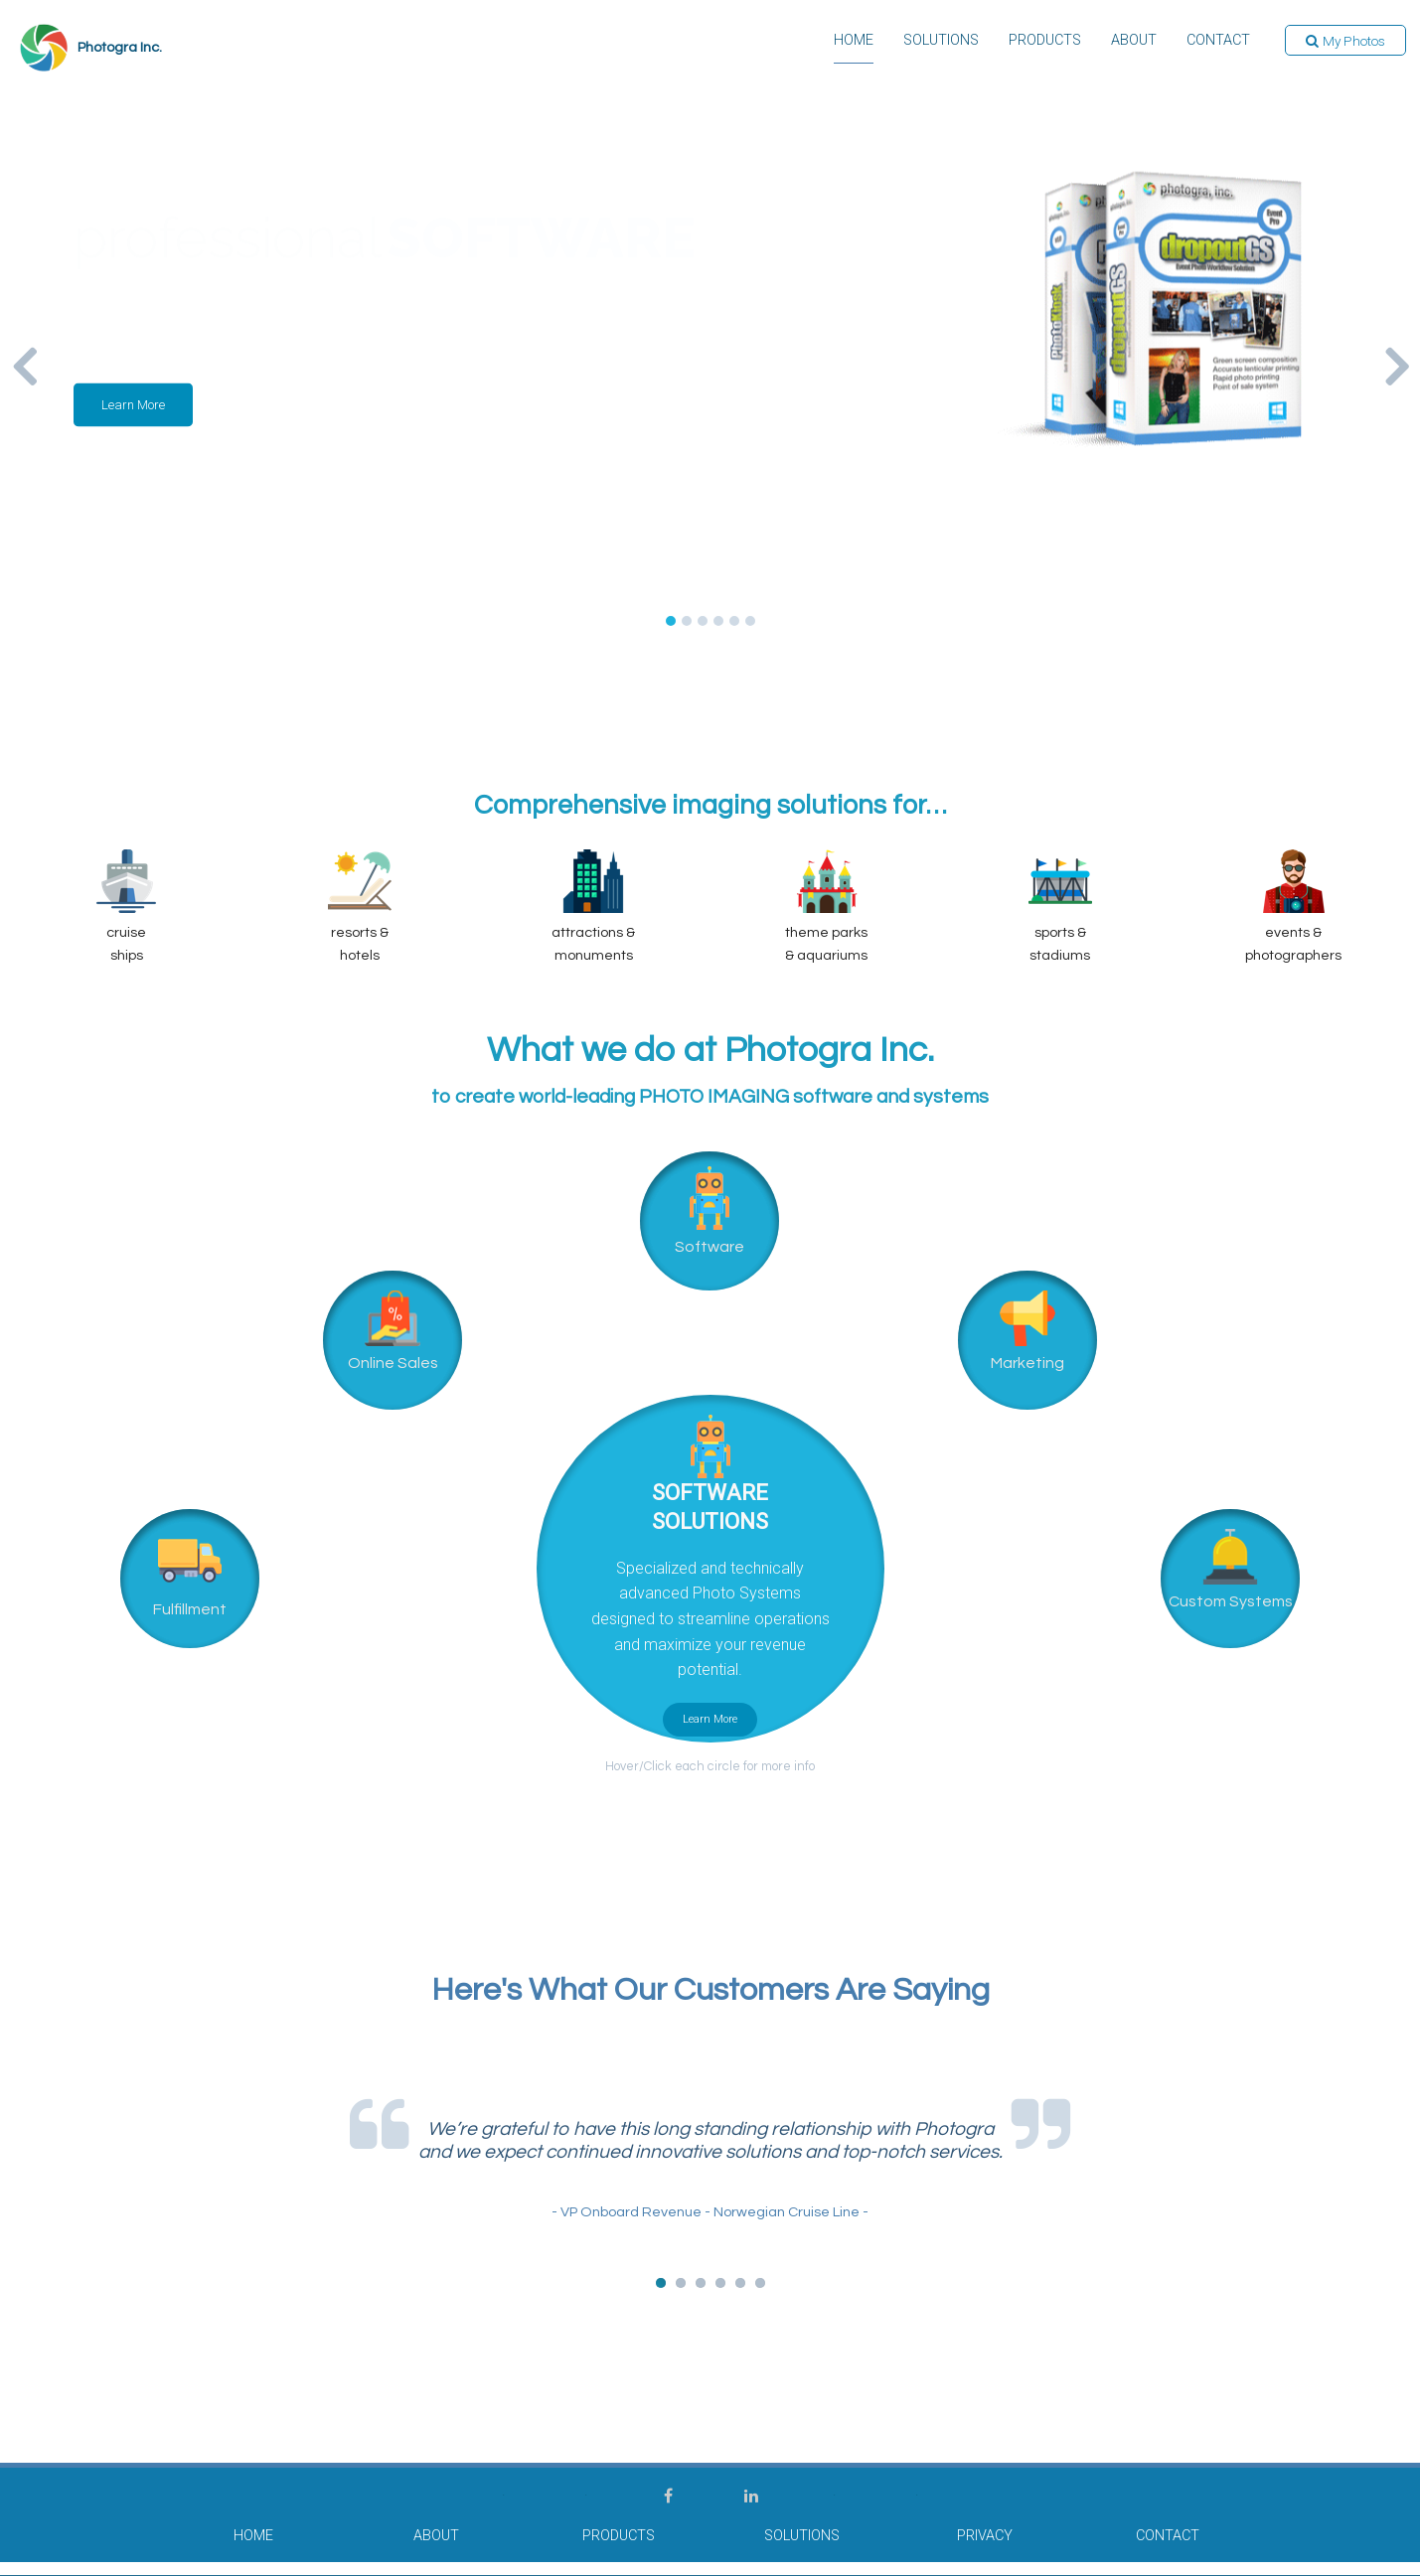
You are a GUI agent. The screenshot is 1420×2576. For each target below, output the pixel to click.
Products (1044, 42)
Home (852, 42)
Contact (1217, 42)
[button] (1345, 42)
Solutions (940, 42)
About (1133, 42)
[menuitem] (852, 48)
